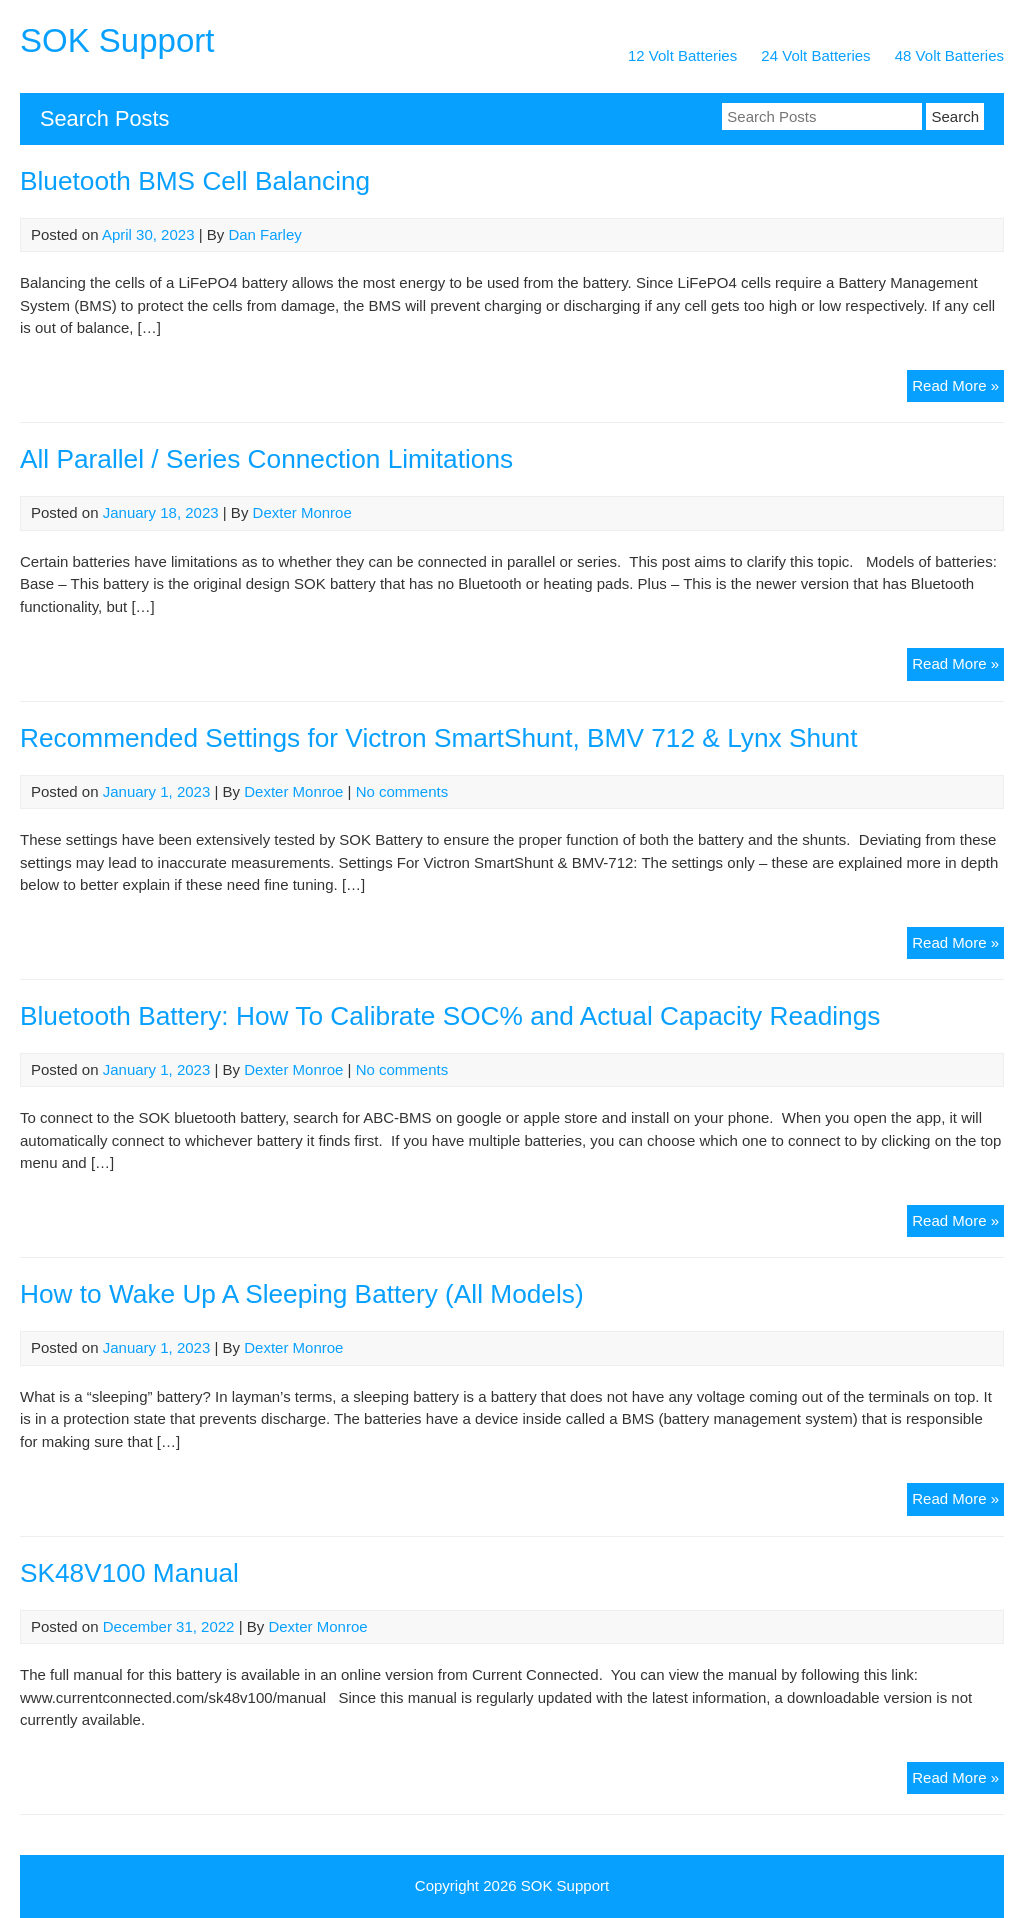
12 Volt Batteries (682, 55)
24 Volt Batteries (815, 55)
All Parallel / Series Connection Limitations (266, 459)
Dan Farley (264, 234)
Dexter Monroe (302, 512)
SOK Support (117, 40)
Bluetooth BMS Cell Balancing (195, 181)
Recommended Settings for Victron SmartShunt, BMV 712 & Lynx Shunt (439, 738)
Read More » (958, 388)
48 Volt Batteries (949, 55)
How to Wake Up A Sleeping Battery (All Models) (302, 1294)
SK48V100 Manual (129, 1573)
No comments (402, 791)
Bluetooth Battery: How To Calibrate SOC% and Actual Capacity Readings (450, 1016)
